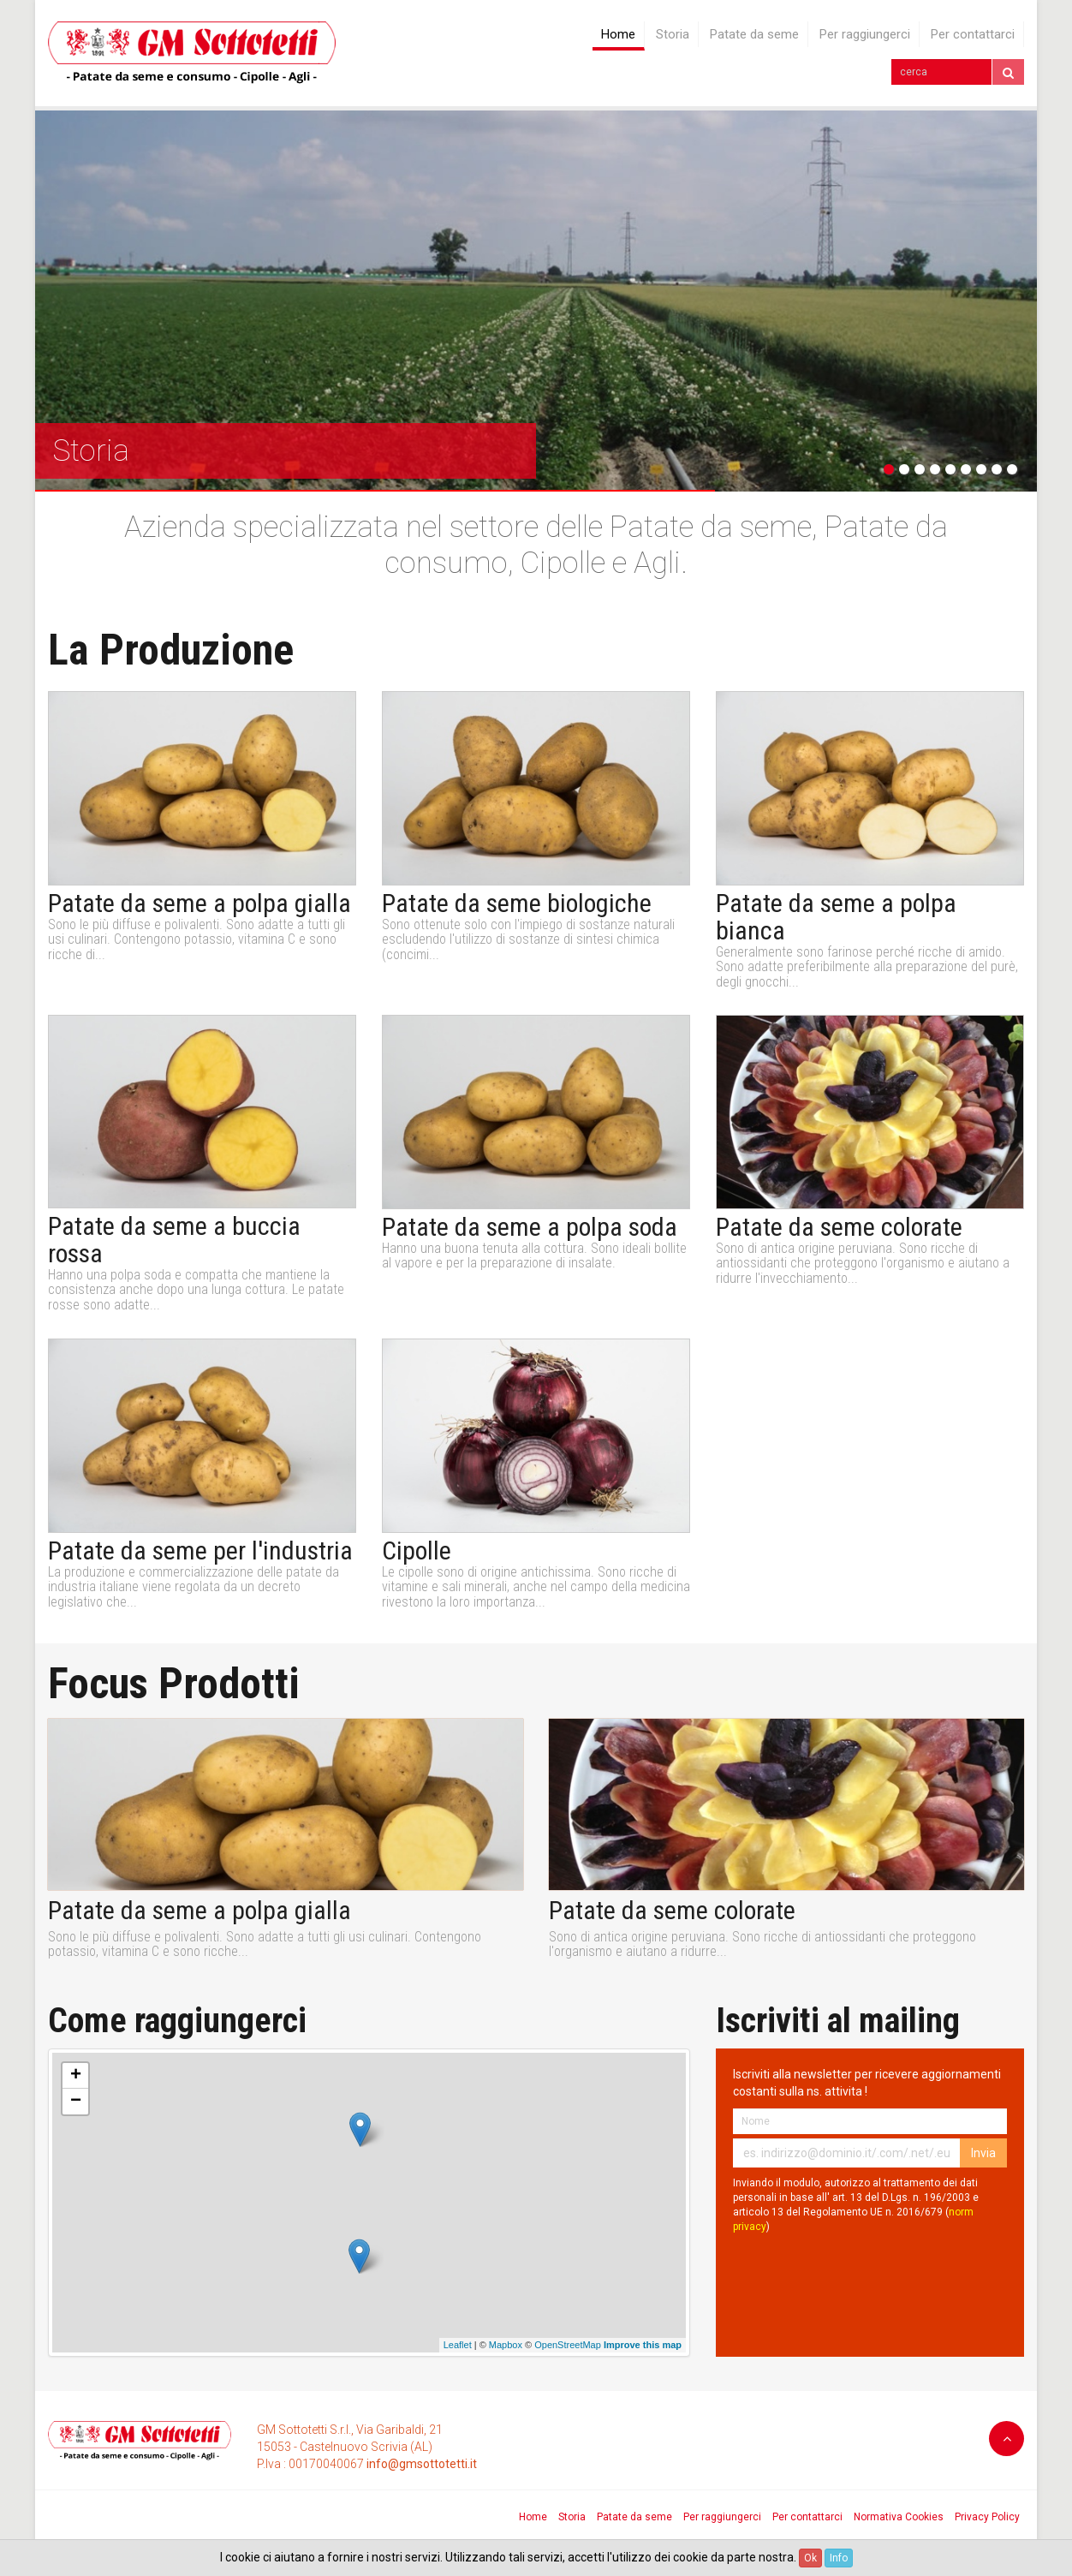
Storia (672, 34)
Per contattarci (973, 34)
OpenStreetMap (567, 2345)
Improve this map (643, 2345)
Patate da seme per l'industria (200, 1551)
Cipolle (416, 1551)
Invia (983, 2153)
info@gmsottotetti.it (421, 2464)
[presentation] (863, 2276)
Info (839, 2558)
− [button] (75, 2101)
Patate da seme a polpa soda (529, 1227)
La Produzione (171, 650)
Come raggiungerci (177, 2021)
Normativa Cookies (899, 2517)
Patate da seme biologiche (517, 903)
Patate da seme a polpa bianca (836, 917)
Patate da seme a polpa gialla (199, 903)
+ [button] (75, 2076)
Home (618, 34)
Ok (810, 2558)
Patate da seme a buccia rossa (174, 1240)
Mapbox (505, 2345)
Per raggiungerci (864, 34)
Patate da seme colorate (839, 1227)
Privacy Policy (987, 2517)
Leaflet (458, 2345)
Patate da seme (754, 34)
